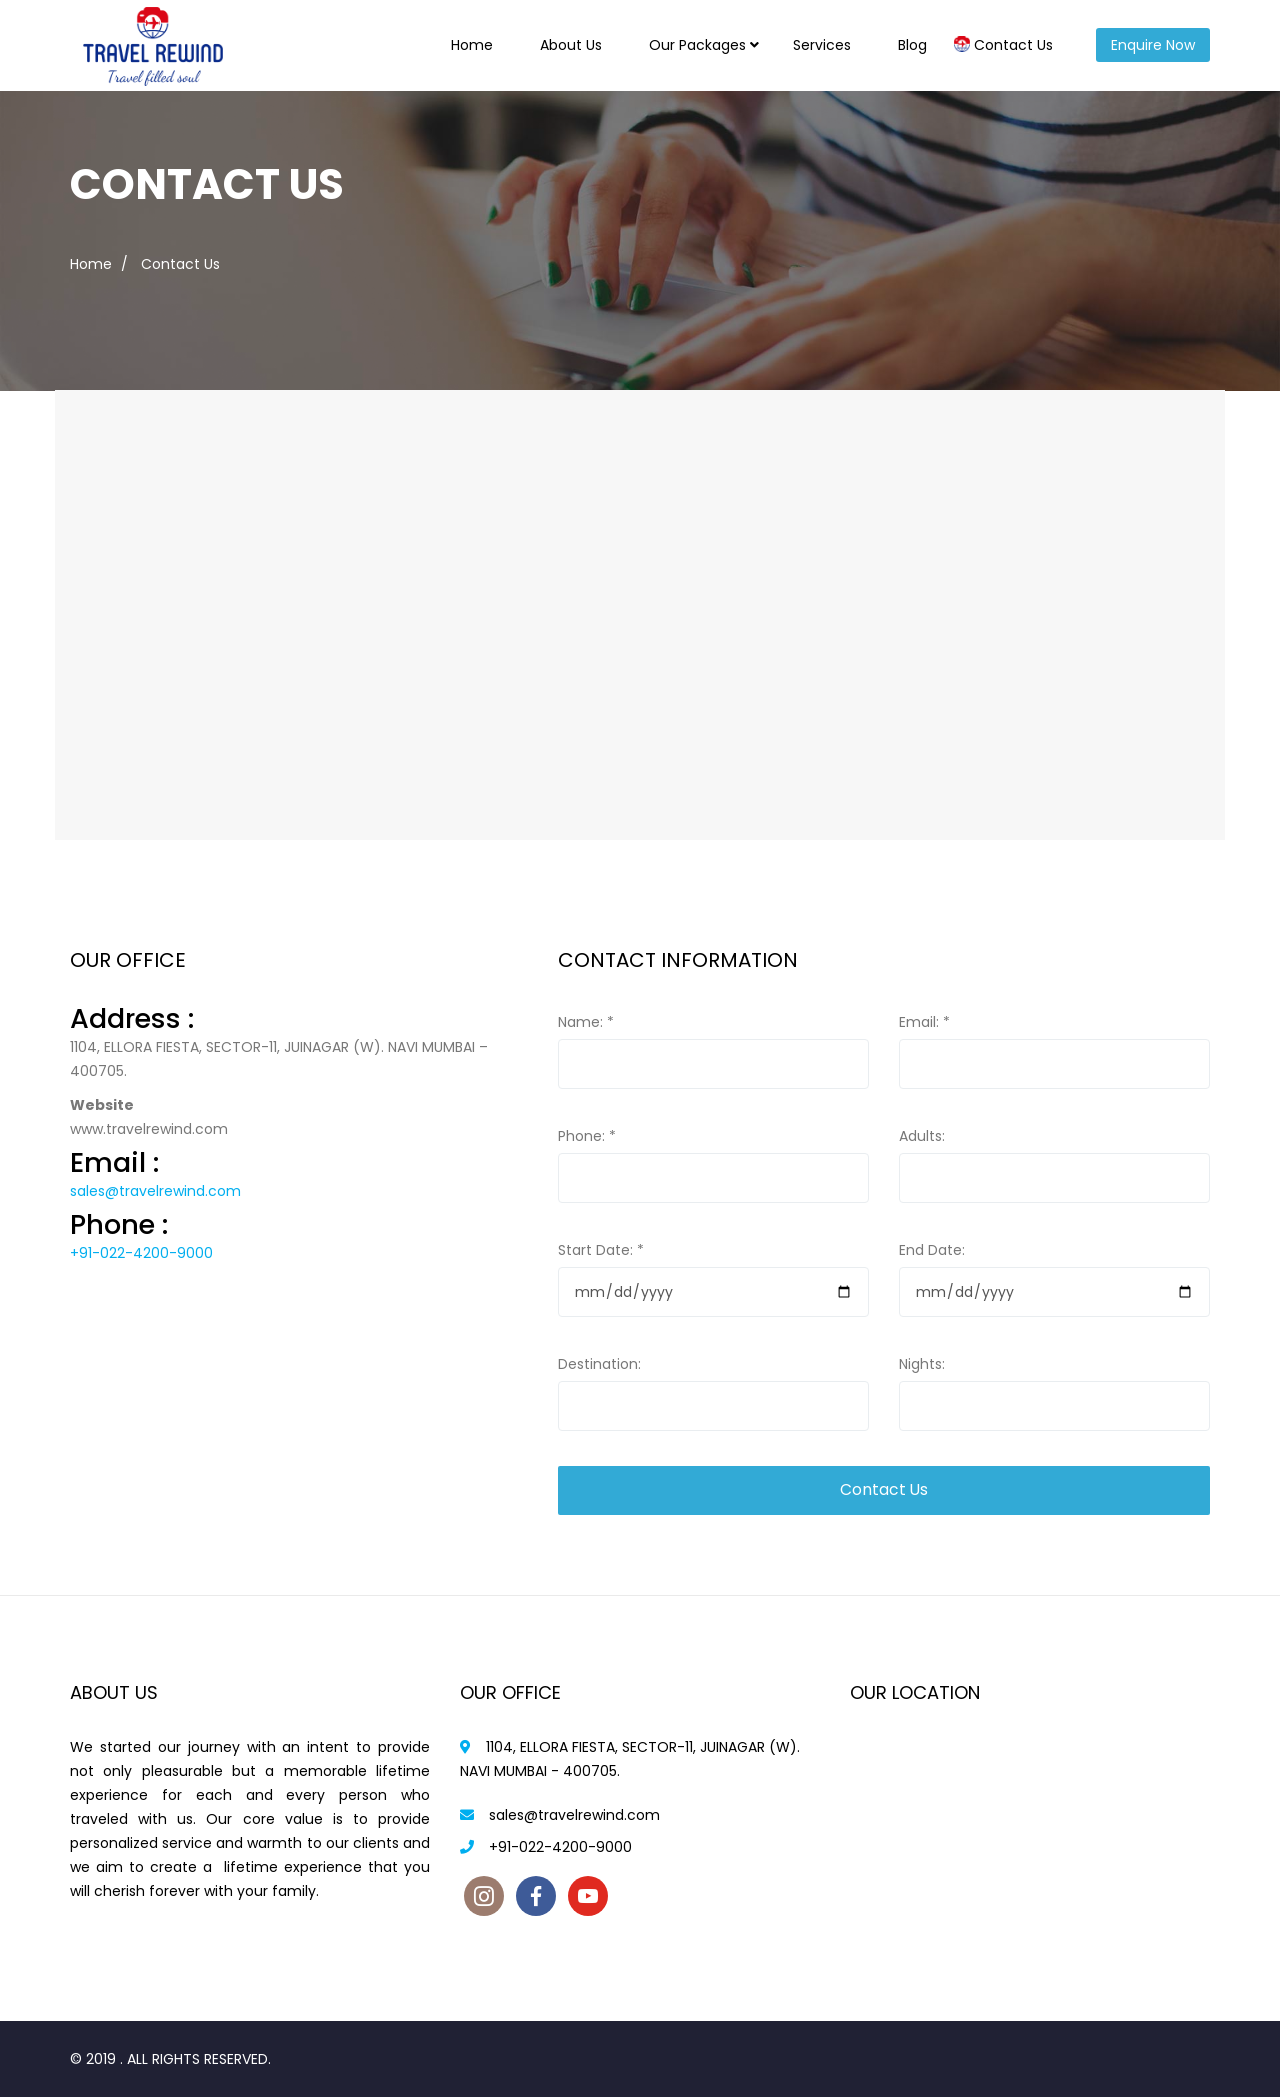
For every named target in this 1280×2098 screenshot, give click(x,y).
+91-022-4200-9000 (141, 1253)
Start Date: (601, 1250)
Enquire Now (1153, 45)
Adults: (922, 1136)
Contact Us (1013, 45)
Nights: (922, 1364)
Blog (912, 45)
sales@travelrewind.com (155, 1191)
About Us (571, 45)
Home (472, 45)
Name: (586, 1022)
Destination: (599, 1364)
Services (822, 45)
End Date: (932, 1250)
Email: (924, 1022)
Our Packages (697, 45)
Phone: (587, 1136)
